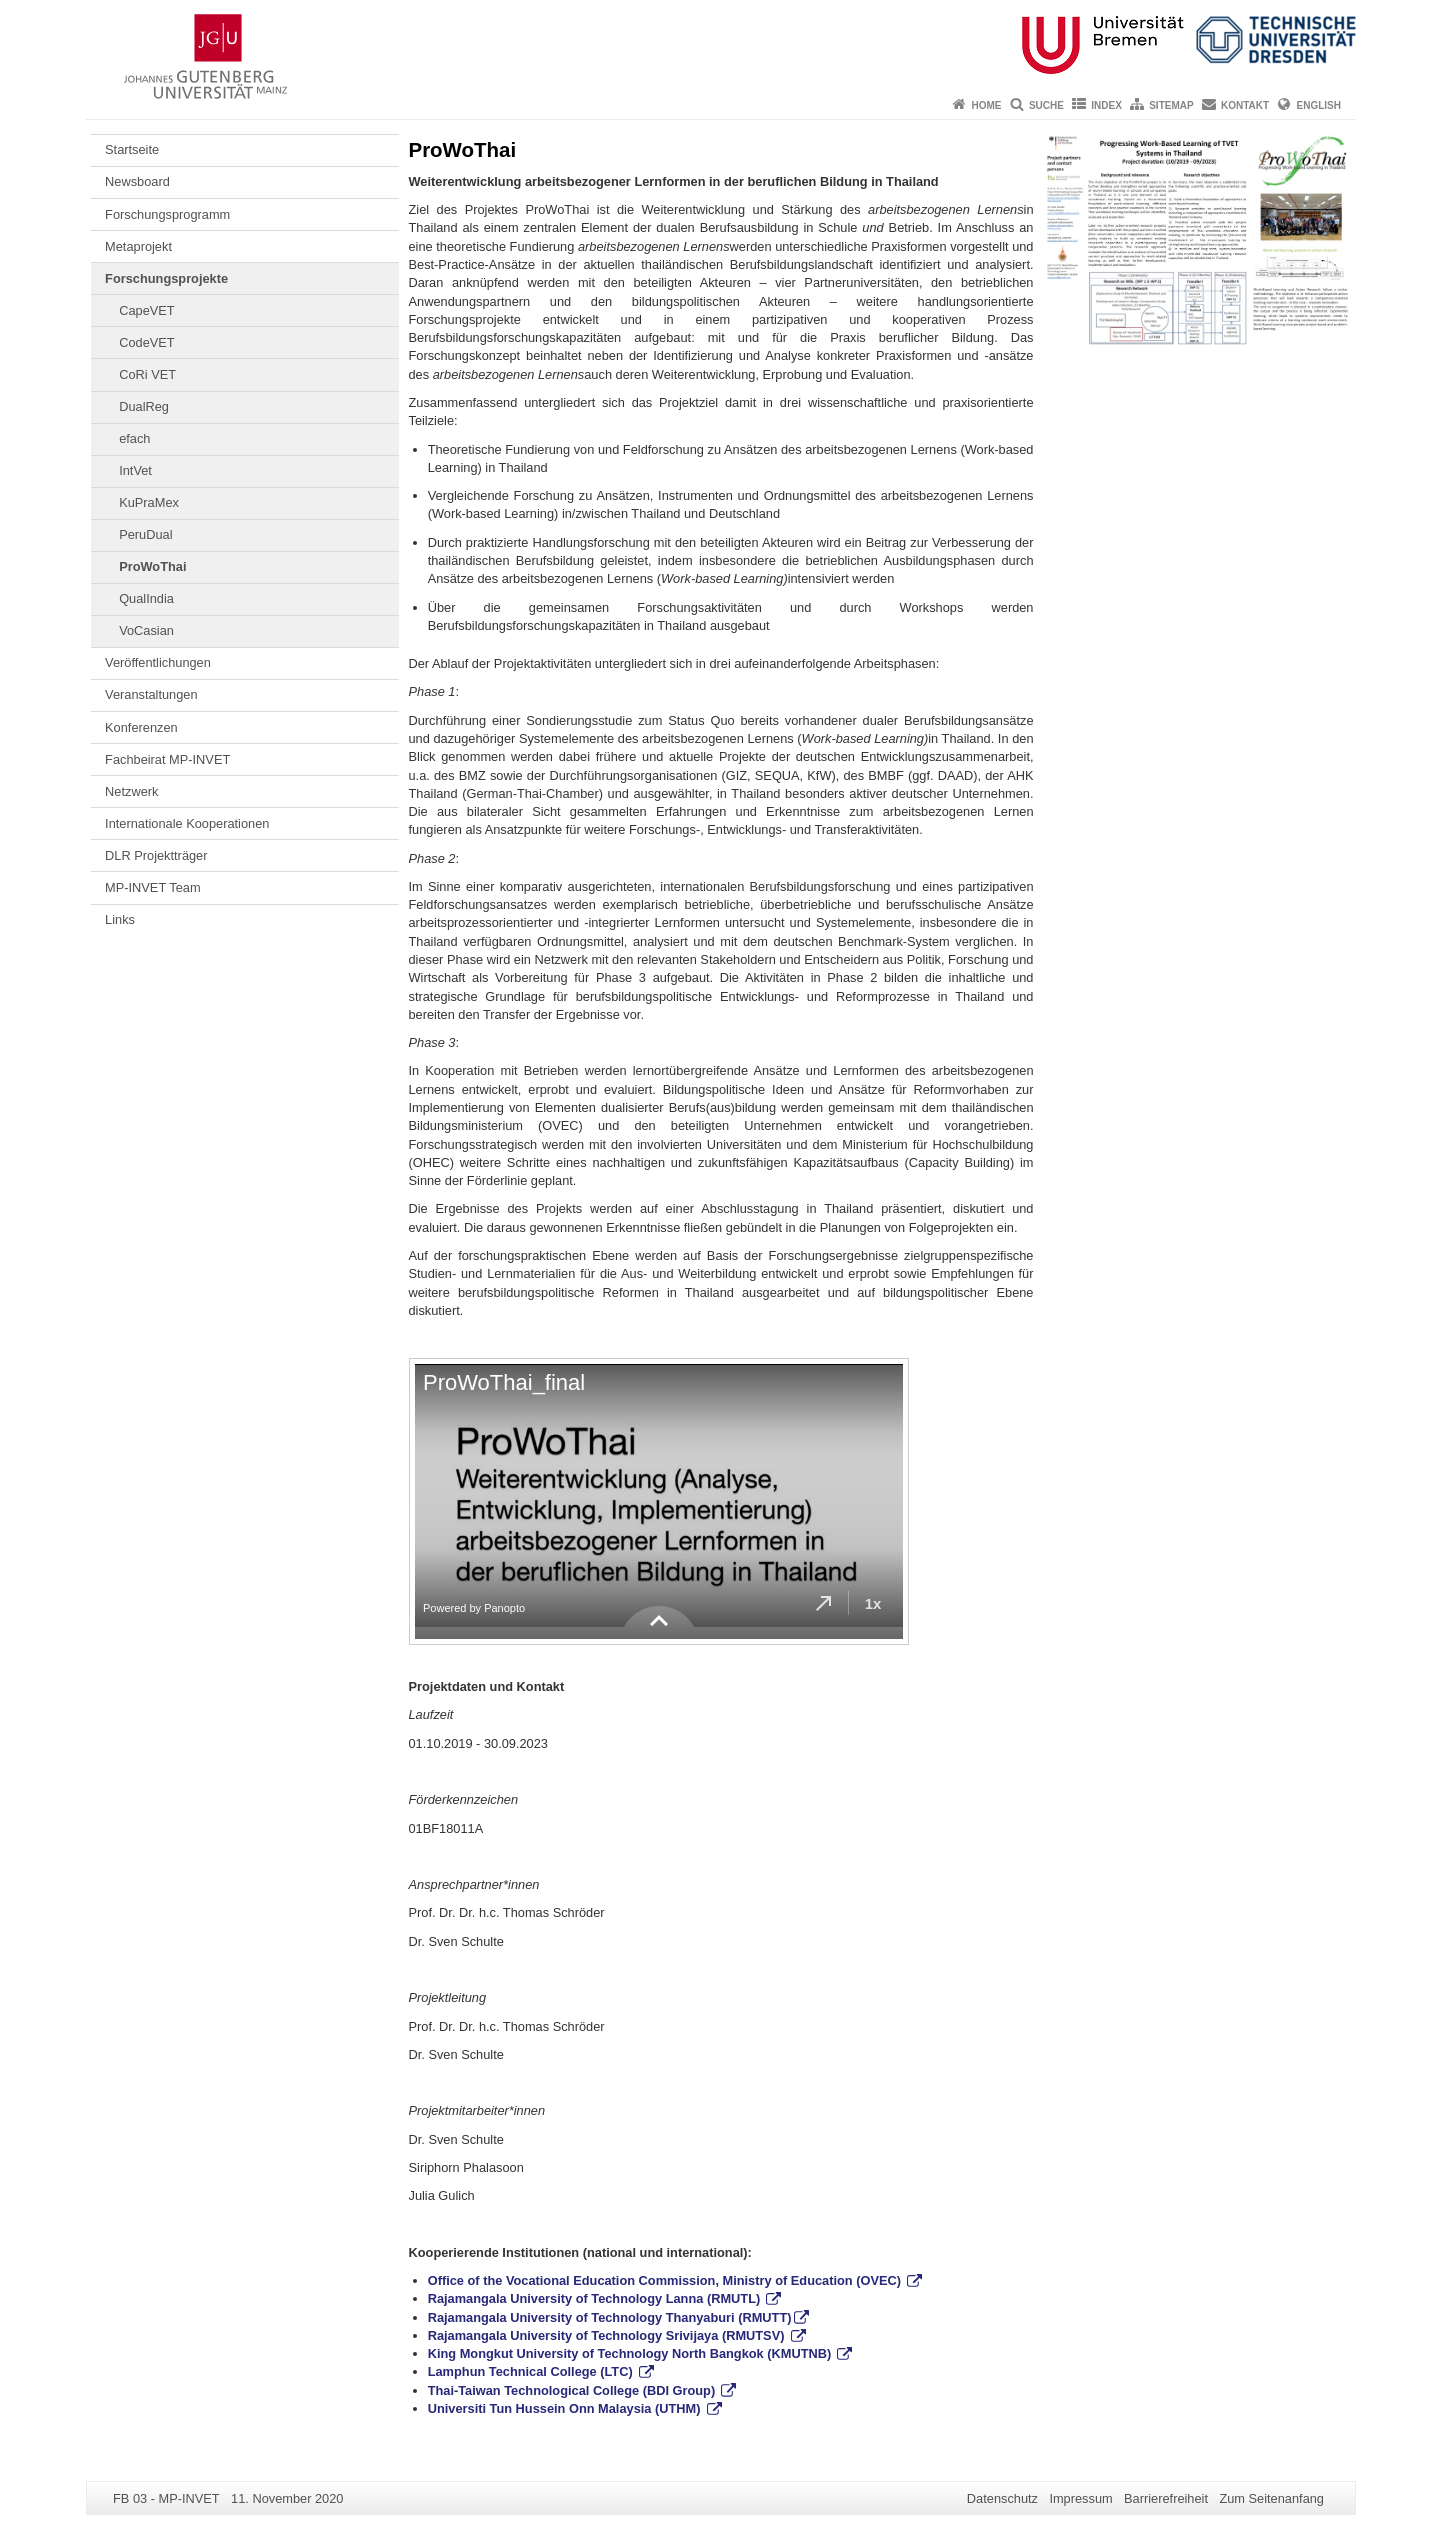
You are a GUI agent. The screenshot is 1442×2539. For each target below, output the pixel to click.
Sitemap (1171, 105)
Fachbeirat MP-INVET (167, 759)
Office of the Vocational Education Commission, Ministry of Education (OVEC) (666, 2280)
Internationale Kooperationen (187, 823)
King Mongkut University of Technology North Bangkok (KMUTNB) (631, 2353)
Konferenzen (141, 727)
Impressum (1080, 2498)
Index (1106, 105)
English (1319, 105)
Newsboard (137, 181)
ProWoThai (152, 566)
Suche (1046, 105)
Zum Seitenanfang (1271, 2498)
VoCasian (146, 630)
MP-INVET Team (153, 887)
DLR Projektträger (156, 855)
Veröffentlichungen (158, 662)
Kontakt (1245, 105)
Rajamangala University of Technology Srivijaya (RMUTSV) (608, 2335)
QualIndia (146, 598)
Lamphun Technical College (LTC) (532, 2371)
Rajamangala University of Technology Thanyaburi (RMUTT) (610, 2317)
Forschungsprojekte (166, 278)
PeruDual (145, 534)
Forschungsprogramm (167, 214)
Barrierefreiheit (1166, 2498)
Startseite (132, 149)
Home (987, 105)
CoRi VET (147, 374)
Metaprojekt (138, 246)
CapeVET (146, 310)
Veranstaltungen (151, 694)
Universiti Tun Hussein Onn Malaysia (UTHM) (566, 2408)
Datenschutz (1002, 2498)
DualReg (144, 406)
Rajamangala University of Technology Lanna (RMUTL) (596, 2298)
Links (120, 919)
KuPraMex (149, 502)
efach (134, 438)
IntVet (135, 470)
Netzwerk (131, 791)
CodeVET (146, 342)
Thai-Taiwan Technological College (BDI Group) (573, 2390)
